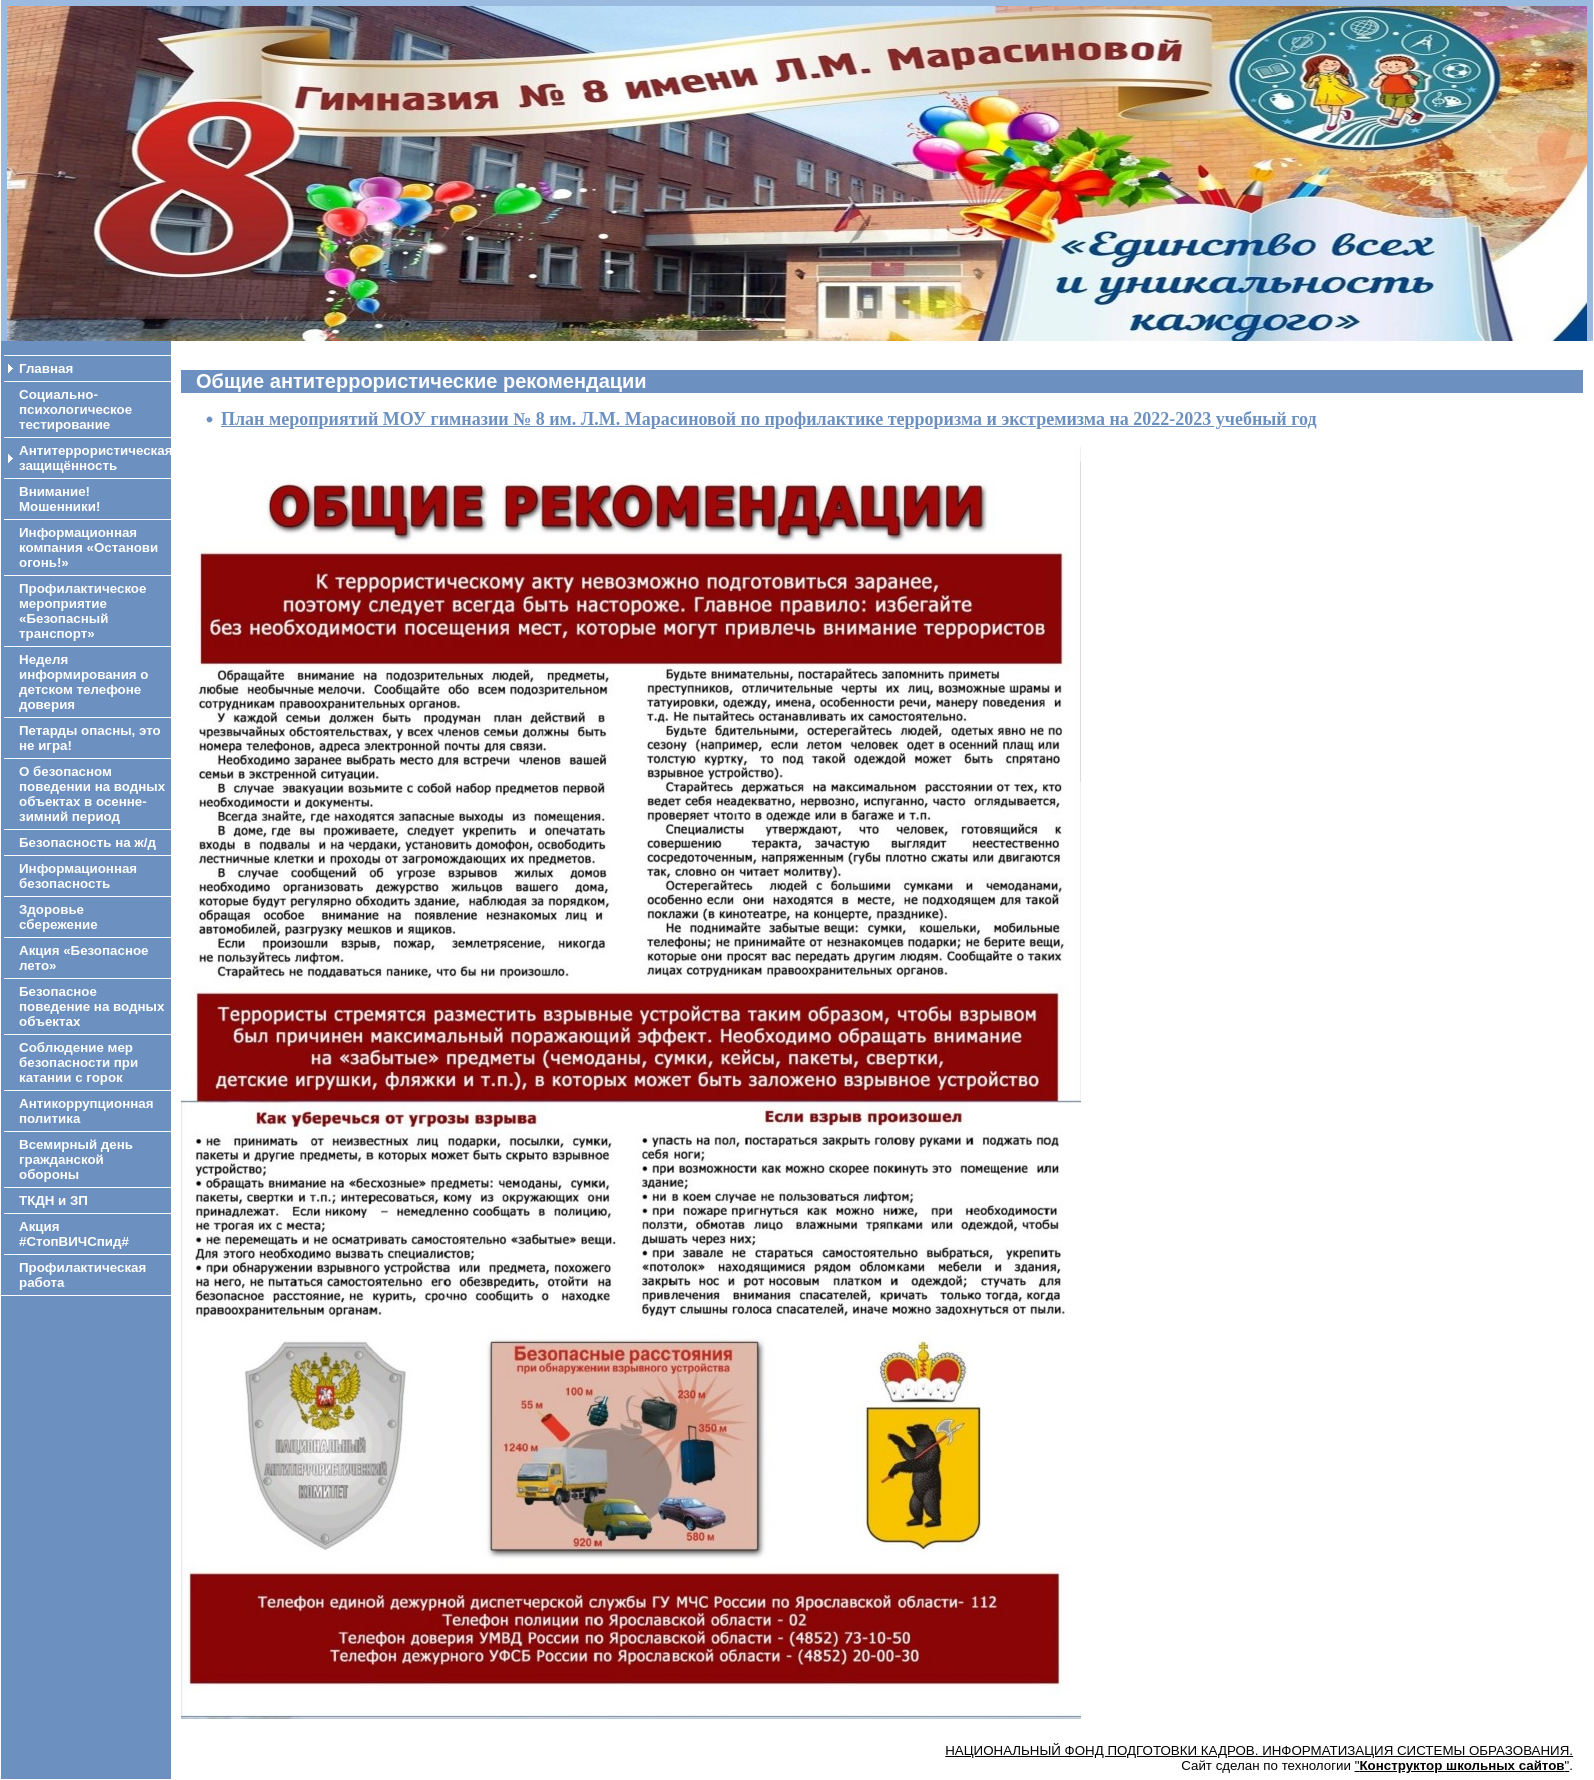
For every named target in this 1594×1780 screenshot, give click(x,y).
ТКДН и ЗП (53, 1200)
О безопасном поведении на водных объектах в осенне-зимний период (92, 794)
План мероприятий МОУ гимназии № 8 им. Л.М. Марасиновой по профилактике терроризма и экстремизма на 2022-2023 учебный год (769, 419)
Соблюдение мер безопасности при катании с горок (78, 1062)
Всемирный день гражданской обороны (76, 1159)
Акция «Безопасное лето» (83, 958)
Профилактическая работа (82, 1275)
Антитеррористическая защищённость (95, 458)
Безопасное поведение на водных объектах (91, 1006)
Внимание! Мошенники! (59, 499)
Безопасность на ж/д (87, 842)
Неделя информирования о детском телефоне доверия (83, 682)
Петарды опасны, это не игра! (90, 738)
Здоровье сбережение (58, 917)
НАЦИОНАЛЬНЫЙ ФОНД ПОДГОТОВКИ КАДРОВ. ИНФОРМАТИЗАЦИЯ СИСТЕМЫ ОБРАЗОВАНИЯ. (1259, 1750)
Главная (46, 368)
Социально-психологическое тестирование (75, 409)
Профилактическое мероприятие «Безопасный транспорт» (82, 611)
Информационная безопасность (78, 876)
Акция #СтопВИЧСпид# (74, 1234)
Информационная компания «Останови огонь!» (88, 547)
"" (1462, 1765)
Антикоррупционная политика (86, 1111)
